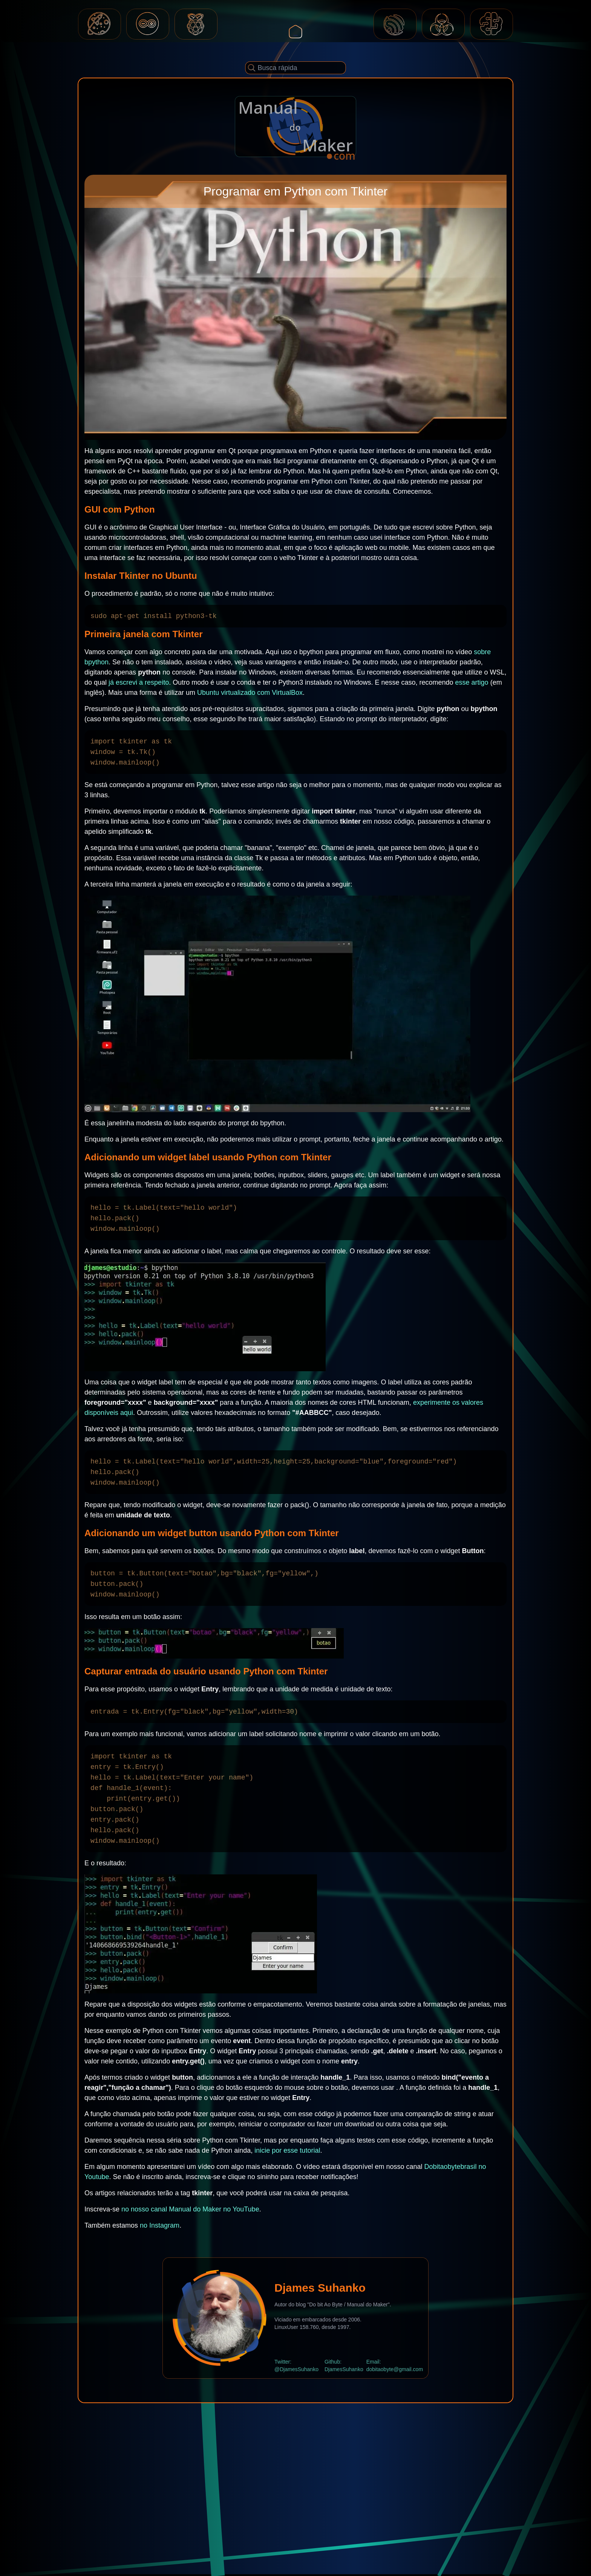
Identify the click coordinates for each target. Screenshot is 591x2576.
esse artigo (471, 682)
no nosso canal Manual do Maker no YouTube (190, 2209)
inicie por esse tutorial (287, 2150)
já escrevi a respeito (139, 682)
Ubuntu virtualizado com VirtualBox (250, 692)
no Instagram (159, 2225)
